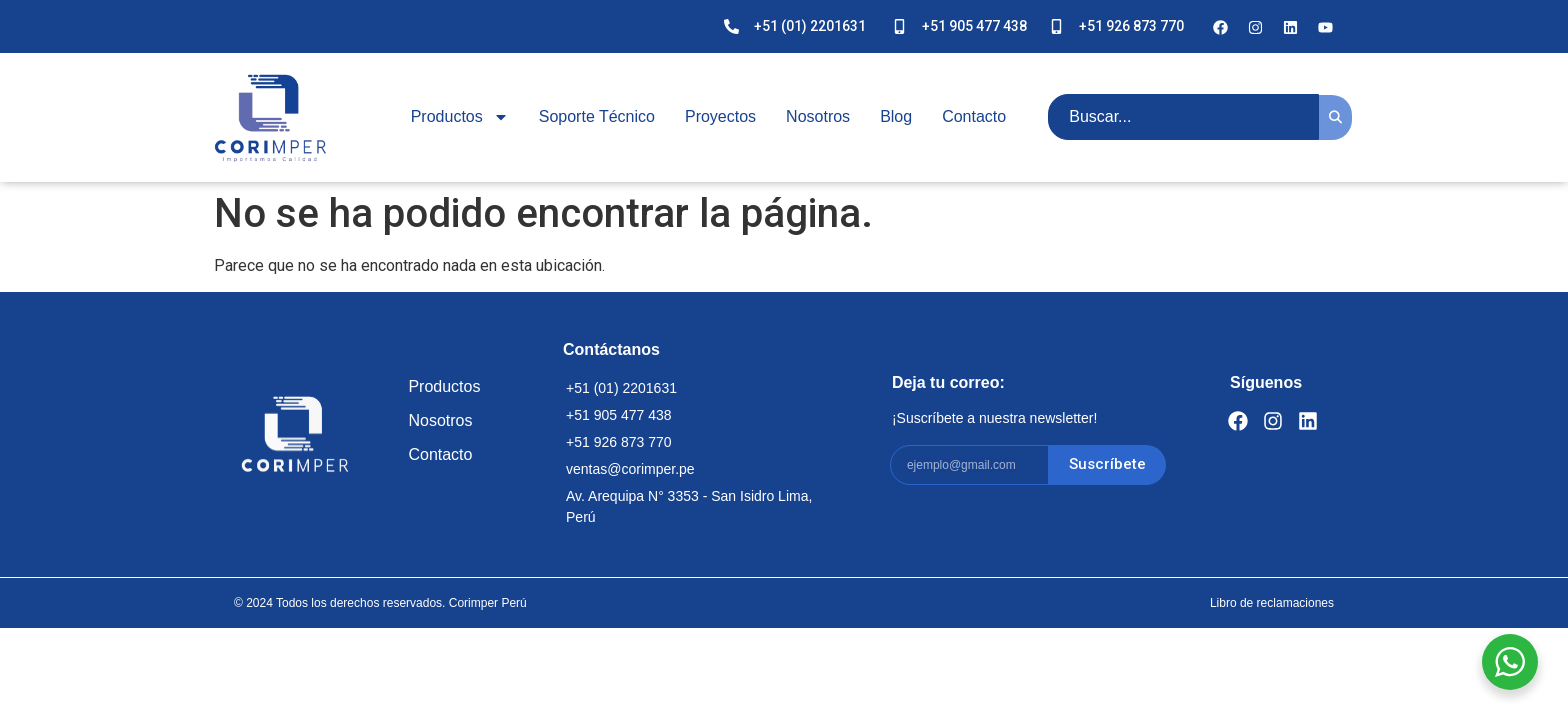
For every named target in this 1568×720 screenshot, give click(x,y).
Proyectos (720, 116)
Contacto (974, 116)
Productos (460, 117)
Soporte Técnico (597, 116)
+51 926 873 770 (1131, 26)
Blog (896, 116)
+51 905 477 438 (974, 26)
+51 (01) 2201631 (810, 26)
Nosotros (818, 116)
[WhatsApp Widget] (1510, 662)
